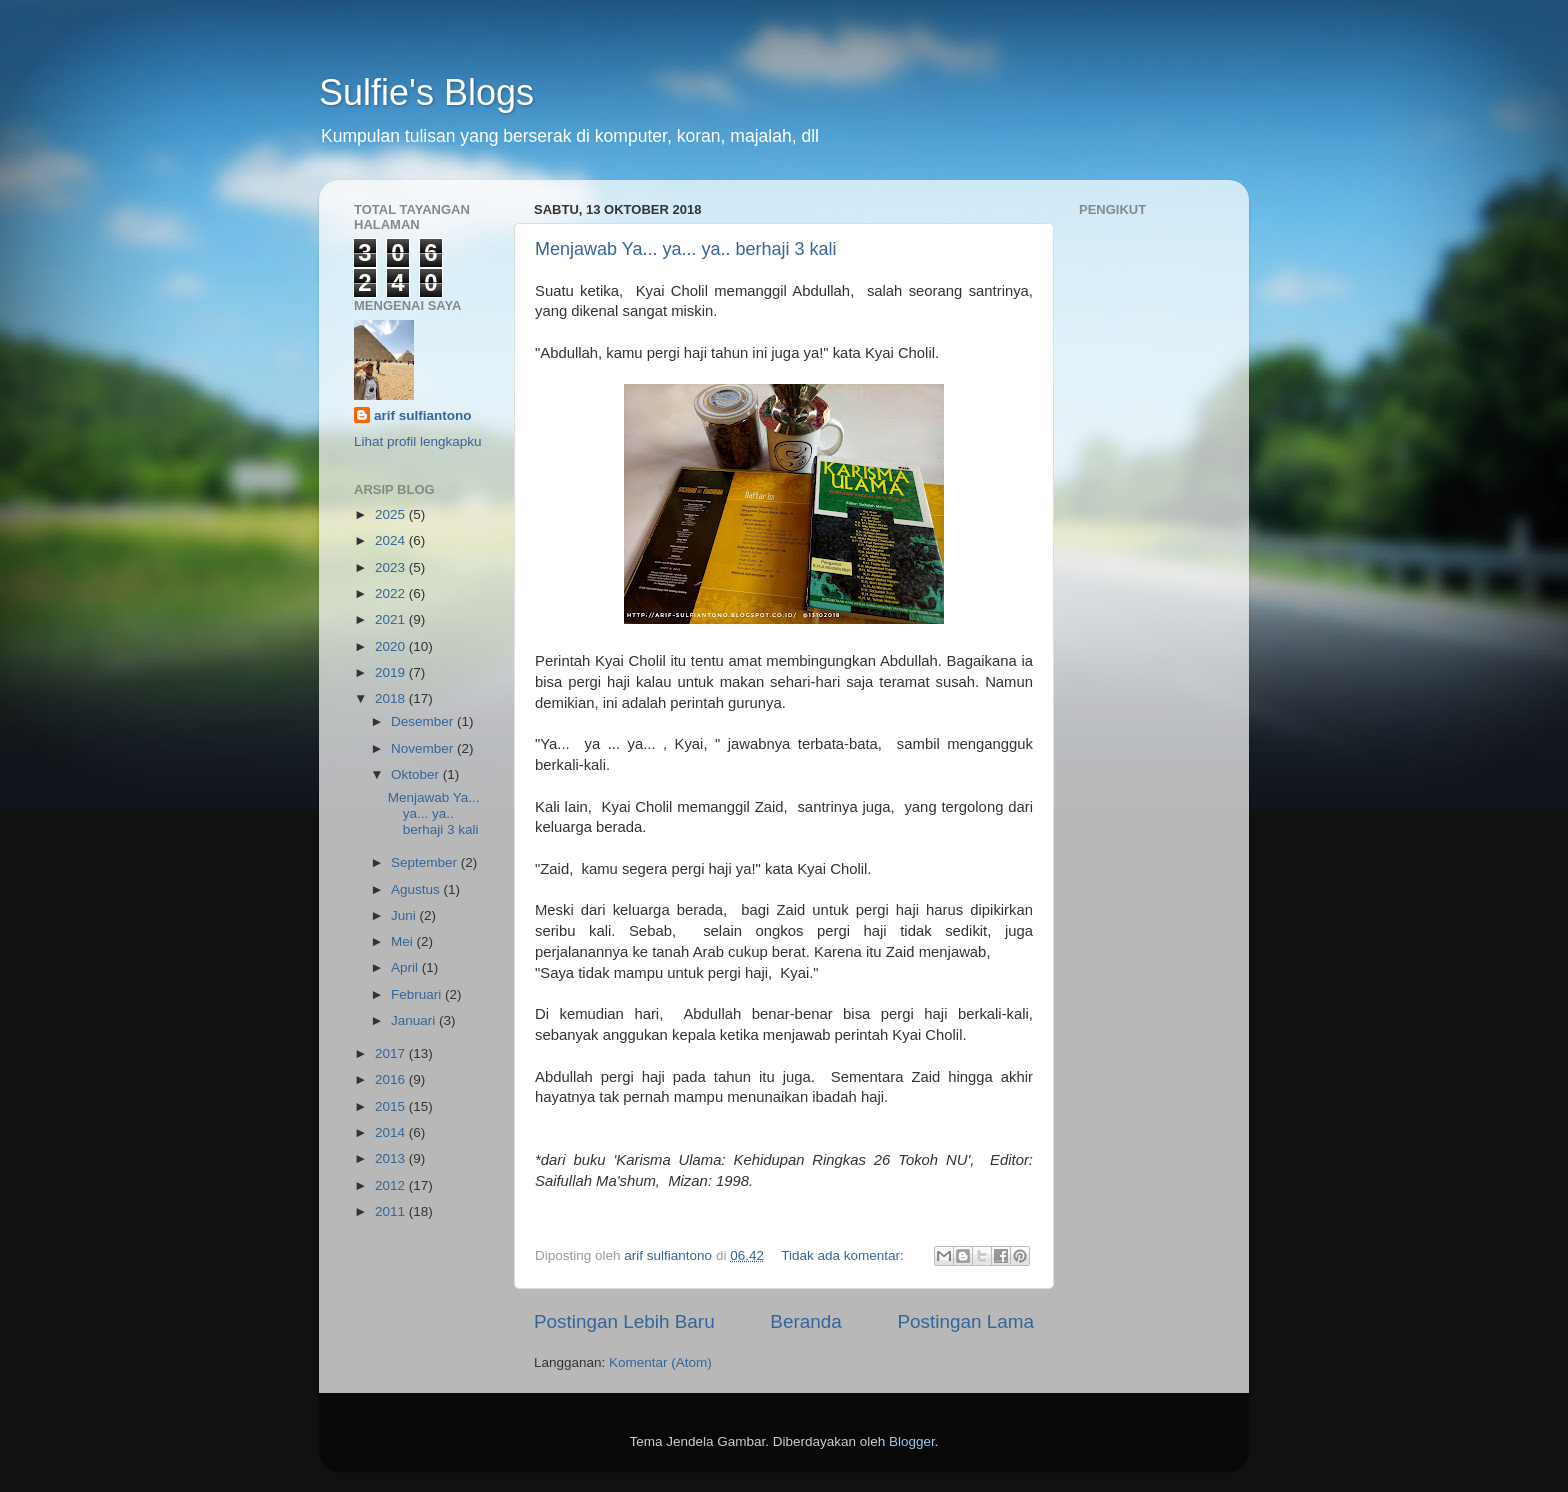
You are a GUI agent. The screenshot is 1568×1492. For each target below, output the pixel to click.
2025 (392, 514)
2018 (392, 698)
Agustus (417, 889)
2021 (392, 619)
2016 (392, 1079)
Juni (405, 915)
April (406, 967)
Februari (418, 994)
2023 (392, 567)
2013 (392, 1158)
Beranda (805, 1321)
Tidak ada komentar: (844, 1255)
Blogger (912, 1441)
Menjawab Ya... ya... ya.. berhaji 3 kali (686, 249)
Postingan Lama (965, 1321)
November (424, 748)
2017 (392, 1053)
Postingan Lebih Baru (624, 1321)
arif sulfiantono (423, 415)
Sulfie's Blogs (426, 92)
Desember (424, 721)
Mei (404, 941)
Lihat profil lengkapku (418, 441)
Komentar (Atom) (660, 1362)
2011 (392, 1211)
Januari (415, 1020)
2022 (392, 593)
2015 (392, 1106)
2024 (392, 540)
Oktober (417, 774)
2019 (392, 672)
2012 (392, 1185)
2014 (392, 1132)
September (426, 862)
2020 (392, 646)
